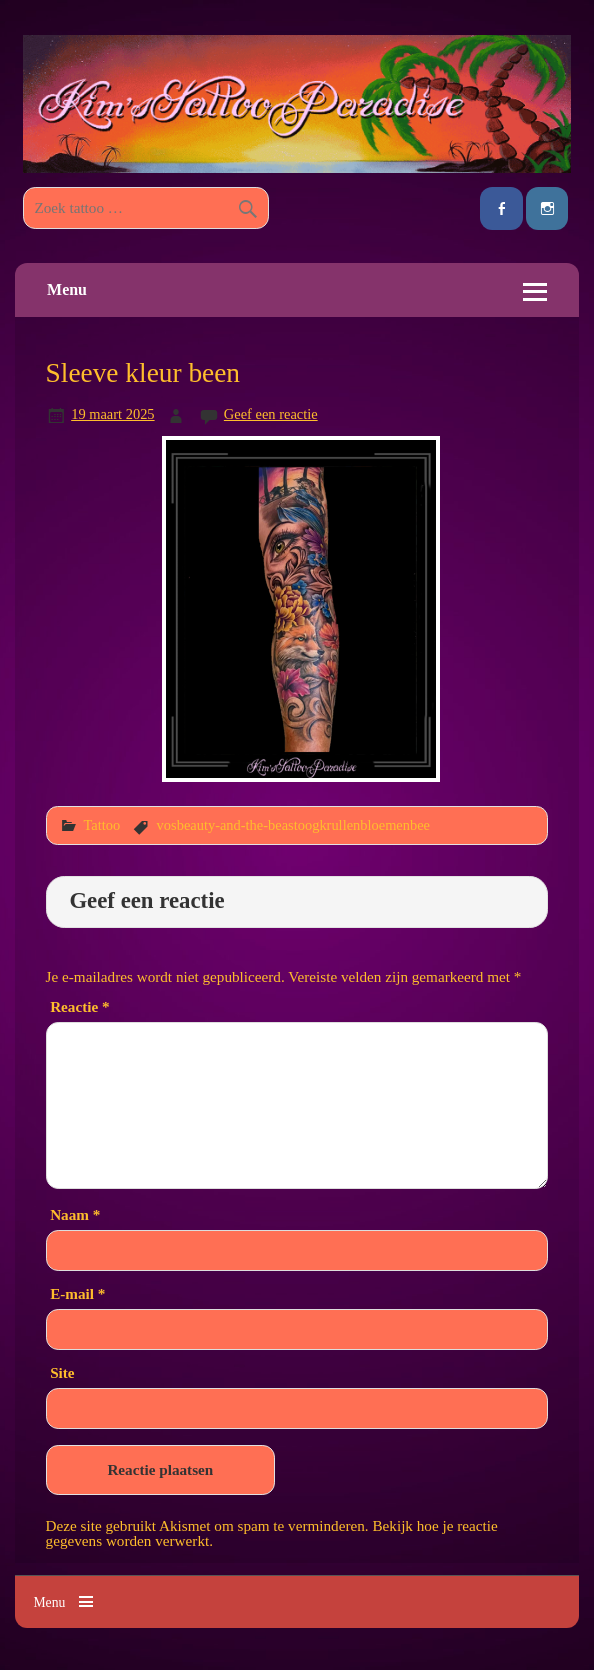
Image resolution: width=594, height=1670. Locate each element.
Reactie (79, 1006)
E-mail (77, 1293)
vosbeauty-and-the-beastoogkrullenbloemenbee (293, 825)
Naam (75, 1214)
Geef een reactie (271, 414)
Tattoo (101, 825)
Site (62, 1372)
